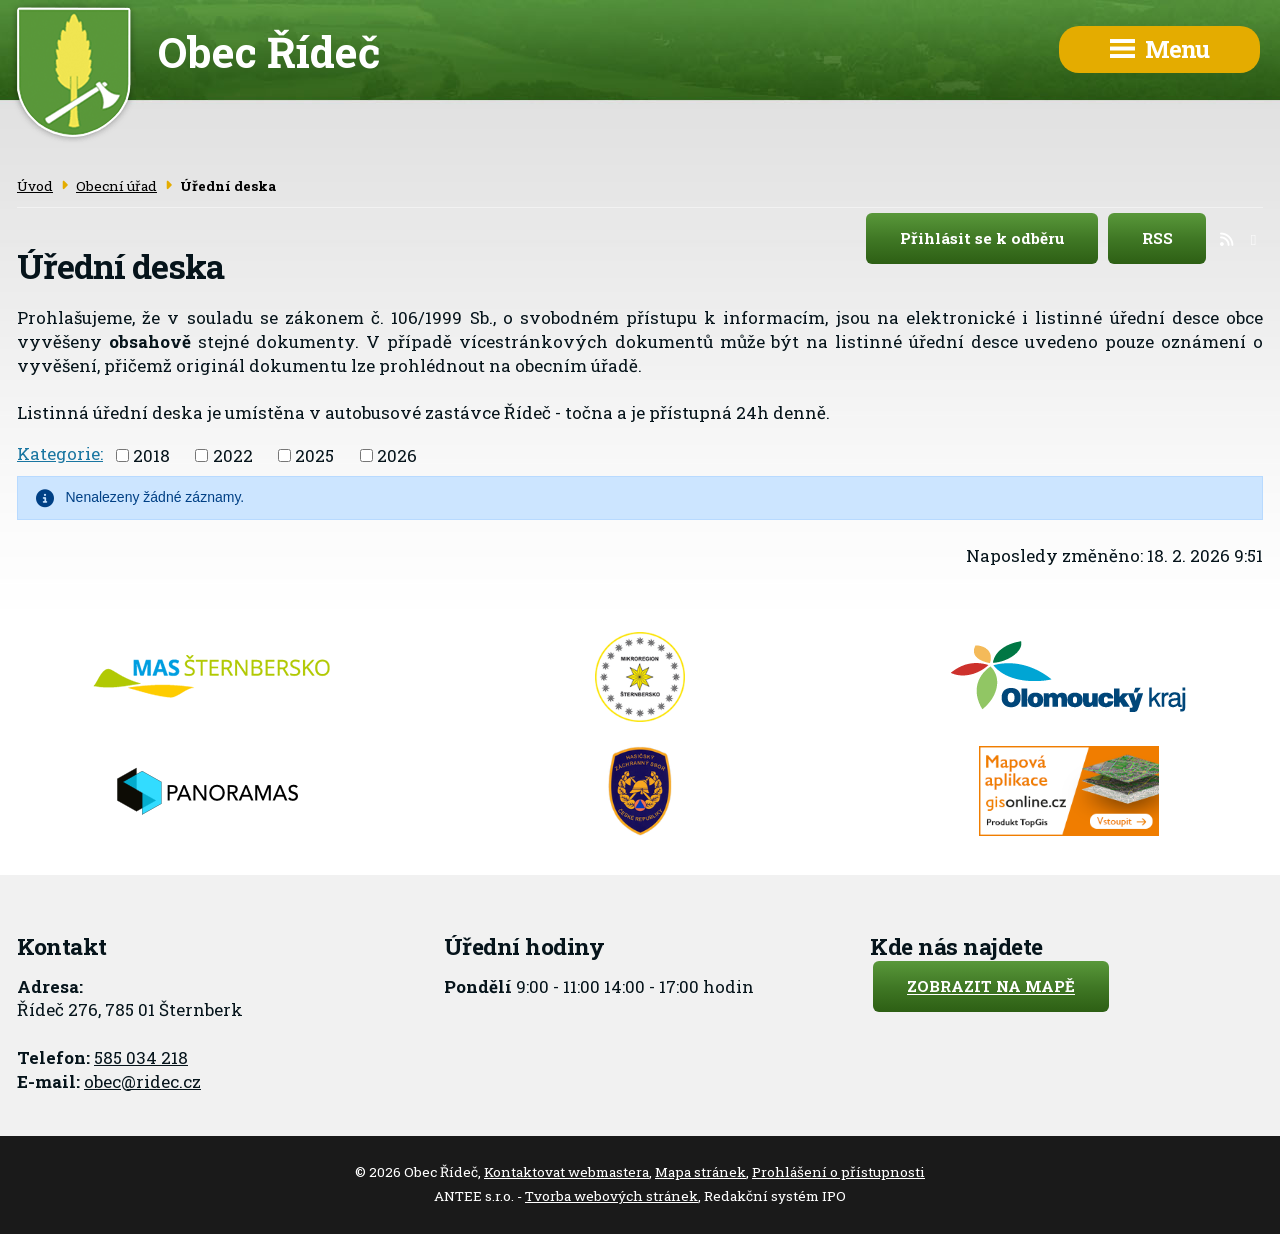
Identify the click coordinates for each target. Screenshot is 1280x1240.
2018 (151, 455)
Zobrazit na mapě (991, 987)
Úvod (35, 186)
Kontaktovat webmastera (566, 1172)
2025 (314, 455)
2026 (397, 455)
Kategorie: (60, 453)
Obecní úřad (116, 186)
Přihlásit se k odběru (999, 239)
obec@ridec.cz (142, 1081)
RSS (1174, 239)
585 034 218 (141, 1057)
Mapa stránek (700, 1172)
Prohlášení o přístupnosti (838, 1172)
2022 (233, 455)
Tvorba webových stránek (611, 1196)
